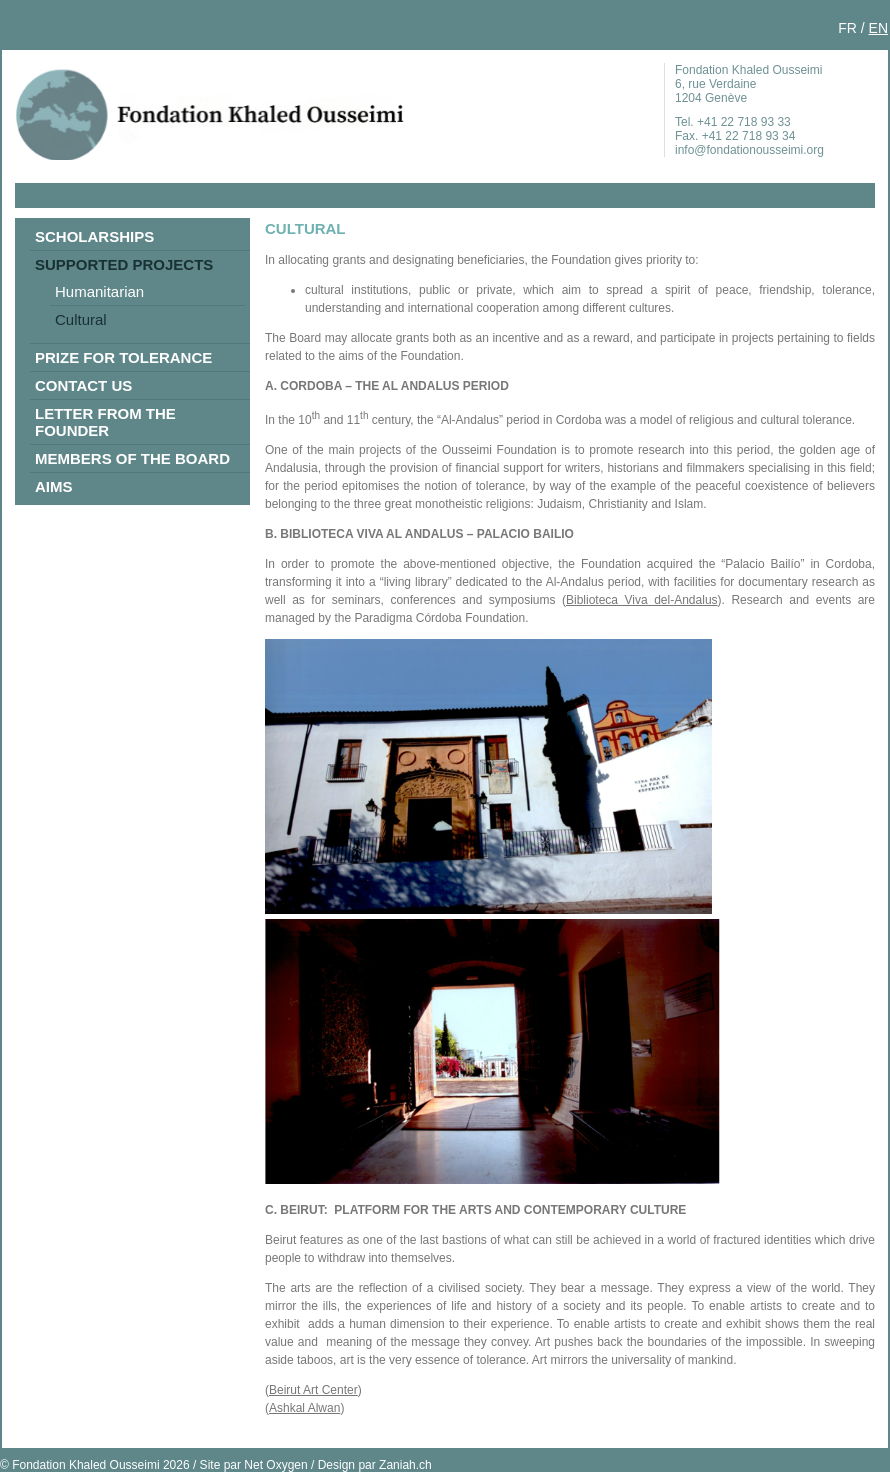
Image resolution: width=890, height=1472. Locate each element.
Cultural (81, 319)
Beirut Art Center (313, 1390)
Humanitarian (99, 291)
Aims (54, 486)
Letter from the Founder (105, 422)
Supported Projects (124, 264)
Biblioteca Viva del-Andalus (642, 600)
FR (847, 28)
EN (878, 28)
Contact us (83, 385)
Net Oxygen (275, 1465)
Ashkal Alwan (304, 1408)
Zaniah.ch (405, 1465)
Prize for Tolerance (123, 357)
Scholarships (94, 236)
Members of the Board (132, 458)
